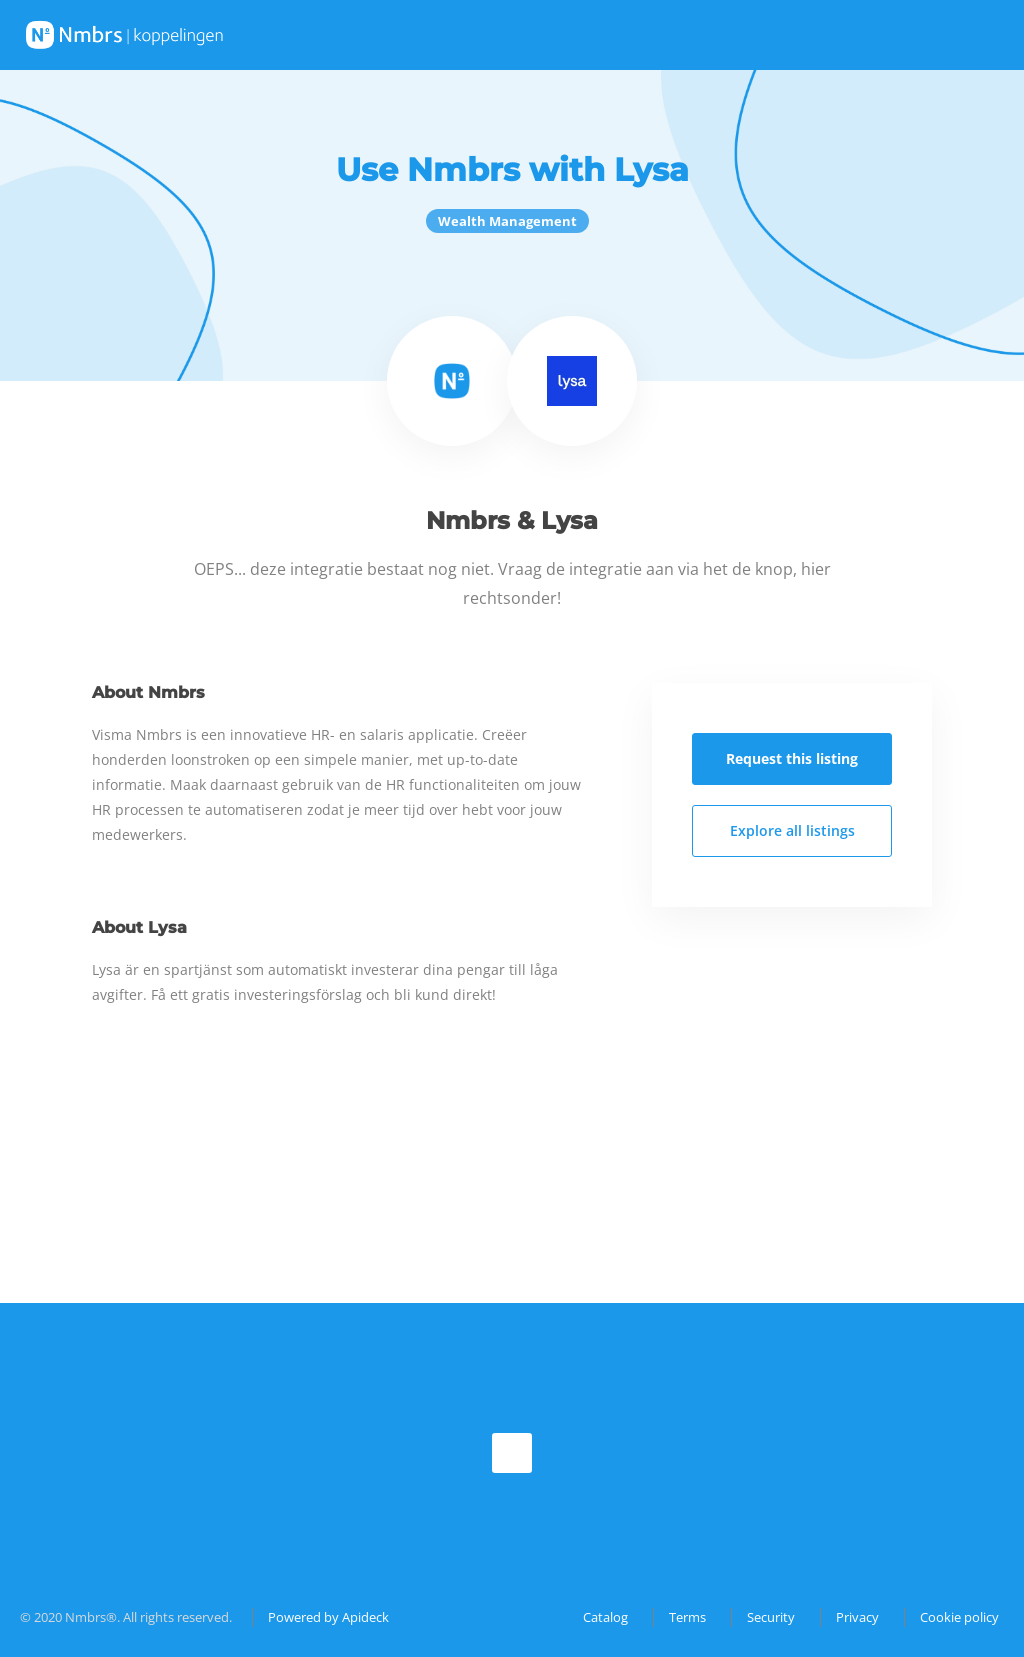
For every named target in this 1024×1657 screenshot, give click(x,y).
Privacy (857, 1617)
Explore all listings (792, 830)
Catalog (605, 1617)
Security (771, 1617)
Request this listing (792, 758)
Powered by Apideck (328, 1617)
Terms (687, 1617)
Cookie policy (959, 1617)
